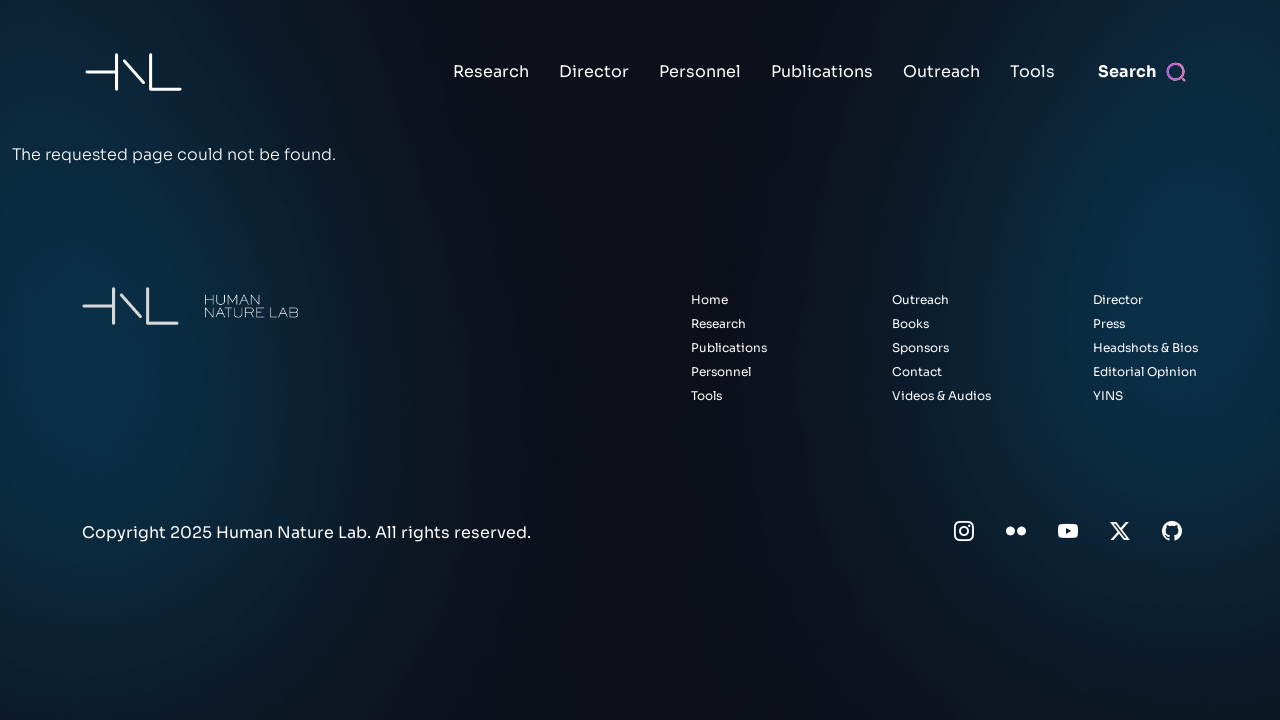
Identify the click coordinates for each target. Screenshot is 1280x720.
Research (491, 71)
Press (1109, 323)
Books (910, 323)
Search (1127, 71)
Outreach (941, 71)
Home (709, 299)
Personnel (700, 71)
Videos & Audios (941, 395)
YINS (1108, 395)
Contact (917, 371)
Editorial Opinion (1145, 371)
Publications (822, 71)
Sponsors (920, 347)
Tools (1032, 71)
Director (594, 71)
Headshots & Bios (1145, 347)
